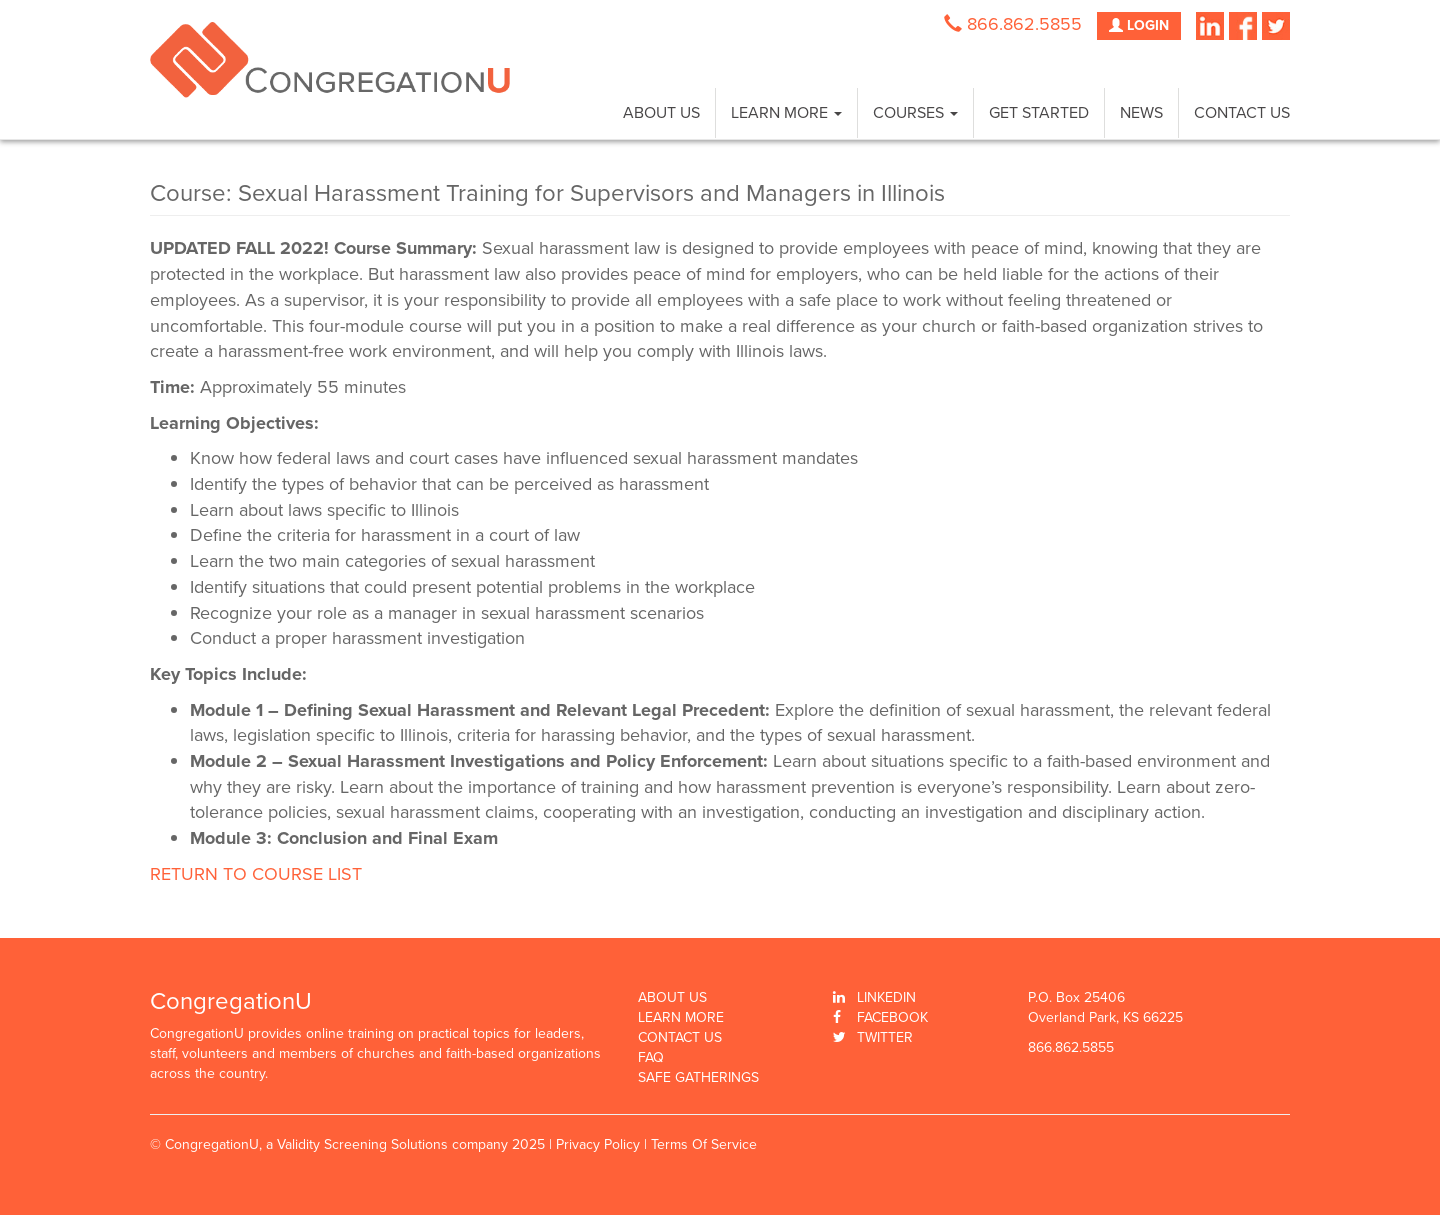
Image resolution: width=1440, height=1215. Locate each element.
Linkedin (886, 997)
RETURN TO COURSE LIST (256, 874)
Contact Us (1242, 112)
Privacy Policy (598, 1144)
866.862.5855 (1024, 24)
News (1141, 112)
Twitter (885, 1037)
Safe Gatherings (698, 1078)
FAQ (651, 1058)
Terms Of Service (704, 1144)
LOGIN (1139, 25)
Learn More (786, 112)
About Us (661, 112)
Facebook (892, 1017)
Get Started (1039, 112)
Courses (915, 112)
